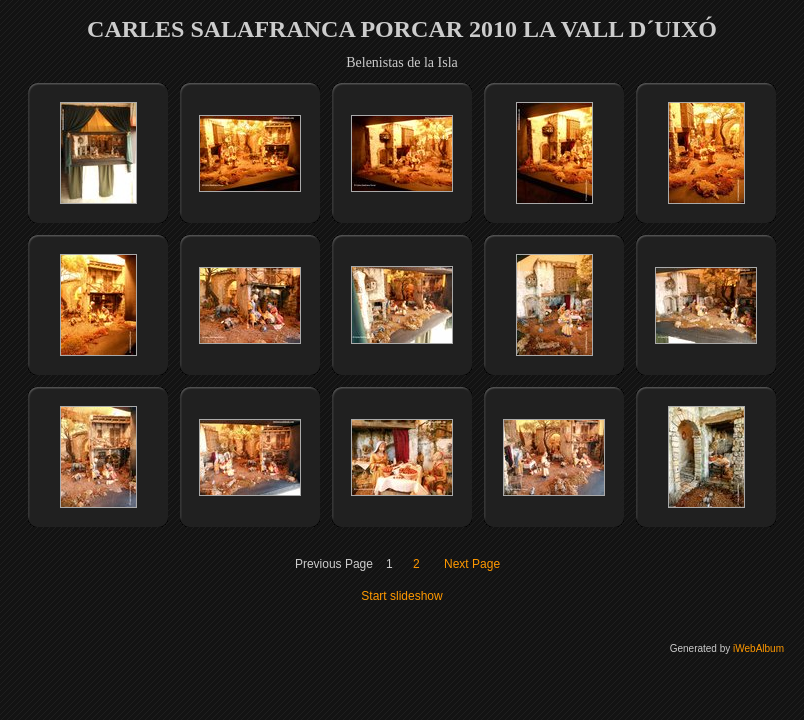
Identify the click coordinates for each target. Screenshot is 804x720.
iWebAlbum (758, 648)
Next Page (472, 564)
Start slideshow (401, 596)
